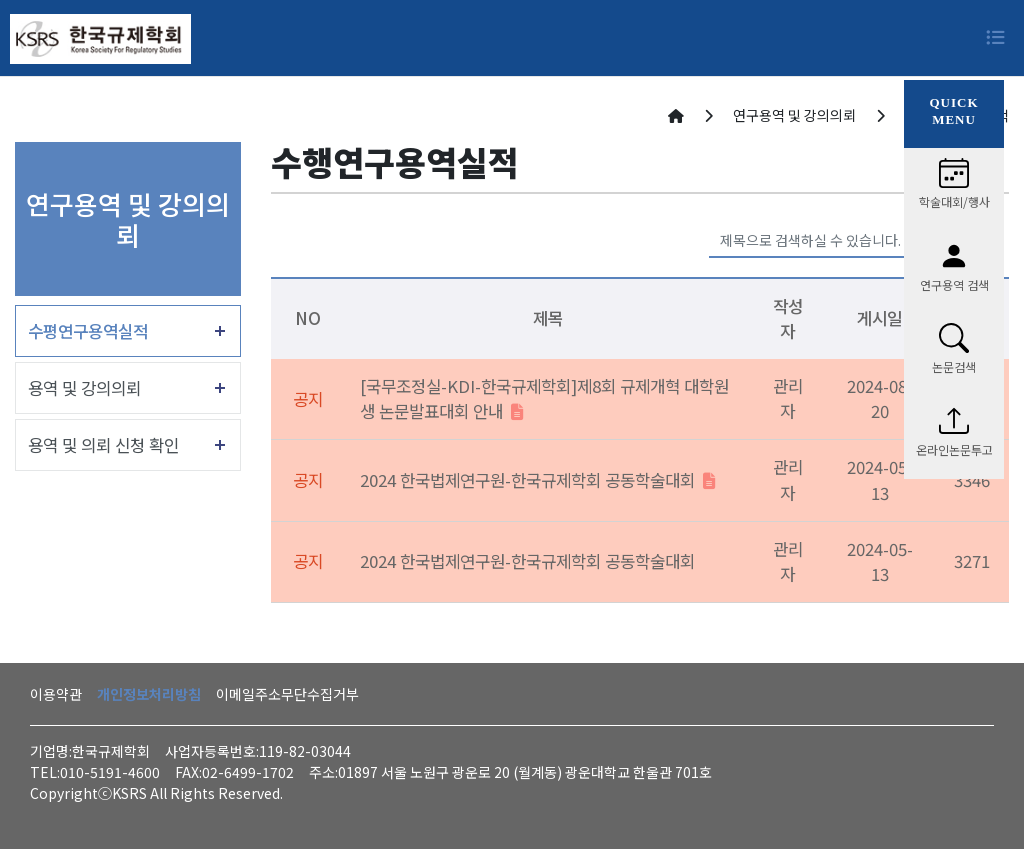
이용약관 (56, 694)
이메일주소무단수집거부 (287, 694)
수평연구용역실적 (88, 331)
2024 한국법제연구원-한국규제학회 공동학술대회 (538, 480)
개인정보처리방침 (149, 694)
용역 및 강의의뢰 (84, 388)
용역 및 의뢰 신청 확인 (103, 445)
